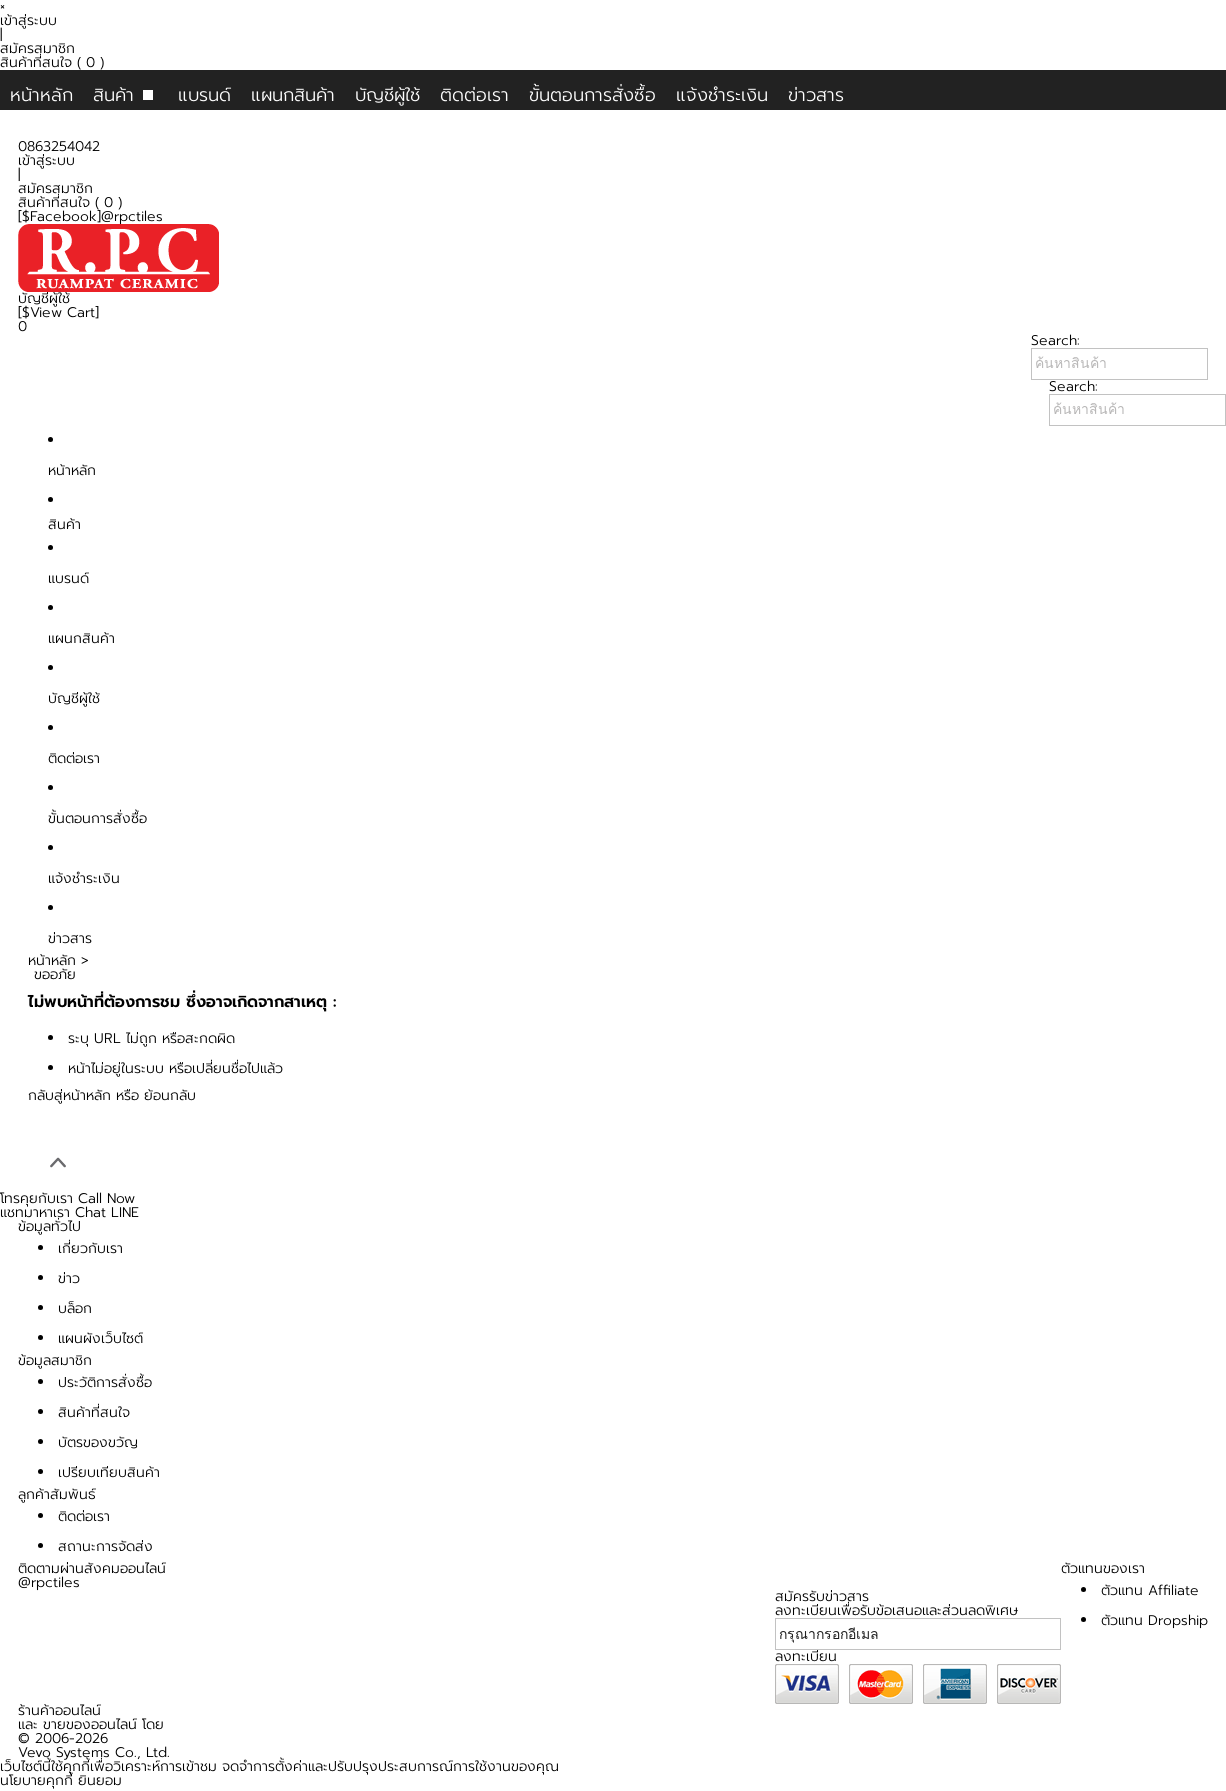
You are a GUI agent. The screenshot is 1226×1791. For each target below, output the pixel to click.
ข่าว (69, 1278)
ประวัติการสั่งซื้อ (105, 1382)
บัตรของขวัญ (98, 1442)
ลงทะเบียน (806, 1656)
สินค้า (113, 95)
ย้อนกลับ (170, 1095)
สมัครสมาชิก (37, 48)
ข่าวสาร (816, 95)
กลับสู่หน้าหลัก (69, 1095)
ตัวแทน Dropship (1154, 1620)
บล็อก (75, 1308)
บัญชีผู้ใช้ (387, 95)
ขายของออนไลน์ (90, 1724)
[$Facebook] (59, 216)
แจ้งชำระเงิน (722, 95)
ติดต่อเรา (474, 95)
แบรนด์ (204, 95)
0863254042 (59, 146)
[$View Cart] (58, 312)
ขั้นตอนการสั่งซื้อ (592, 95)
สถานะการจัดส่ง (105, 1546)
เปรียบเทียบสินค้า (109, 1472)
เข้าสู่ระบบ (28, 20)
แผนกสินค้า (293, 95)
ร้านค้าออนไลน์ (59, 1710)
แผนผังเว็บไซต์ (100, 1338)
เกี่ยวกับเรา (90, 1248)
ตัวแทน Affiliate (1150, 1590)
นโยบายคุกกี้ (36, 1780)
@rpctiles (132, 216)
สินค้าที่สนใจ (52, 62)
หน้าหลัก (41, 95)
